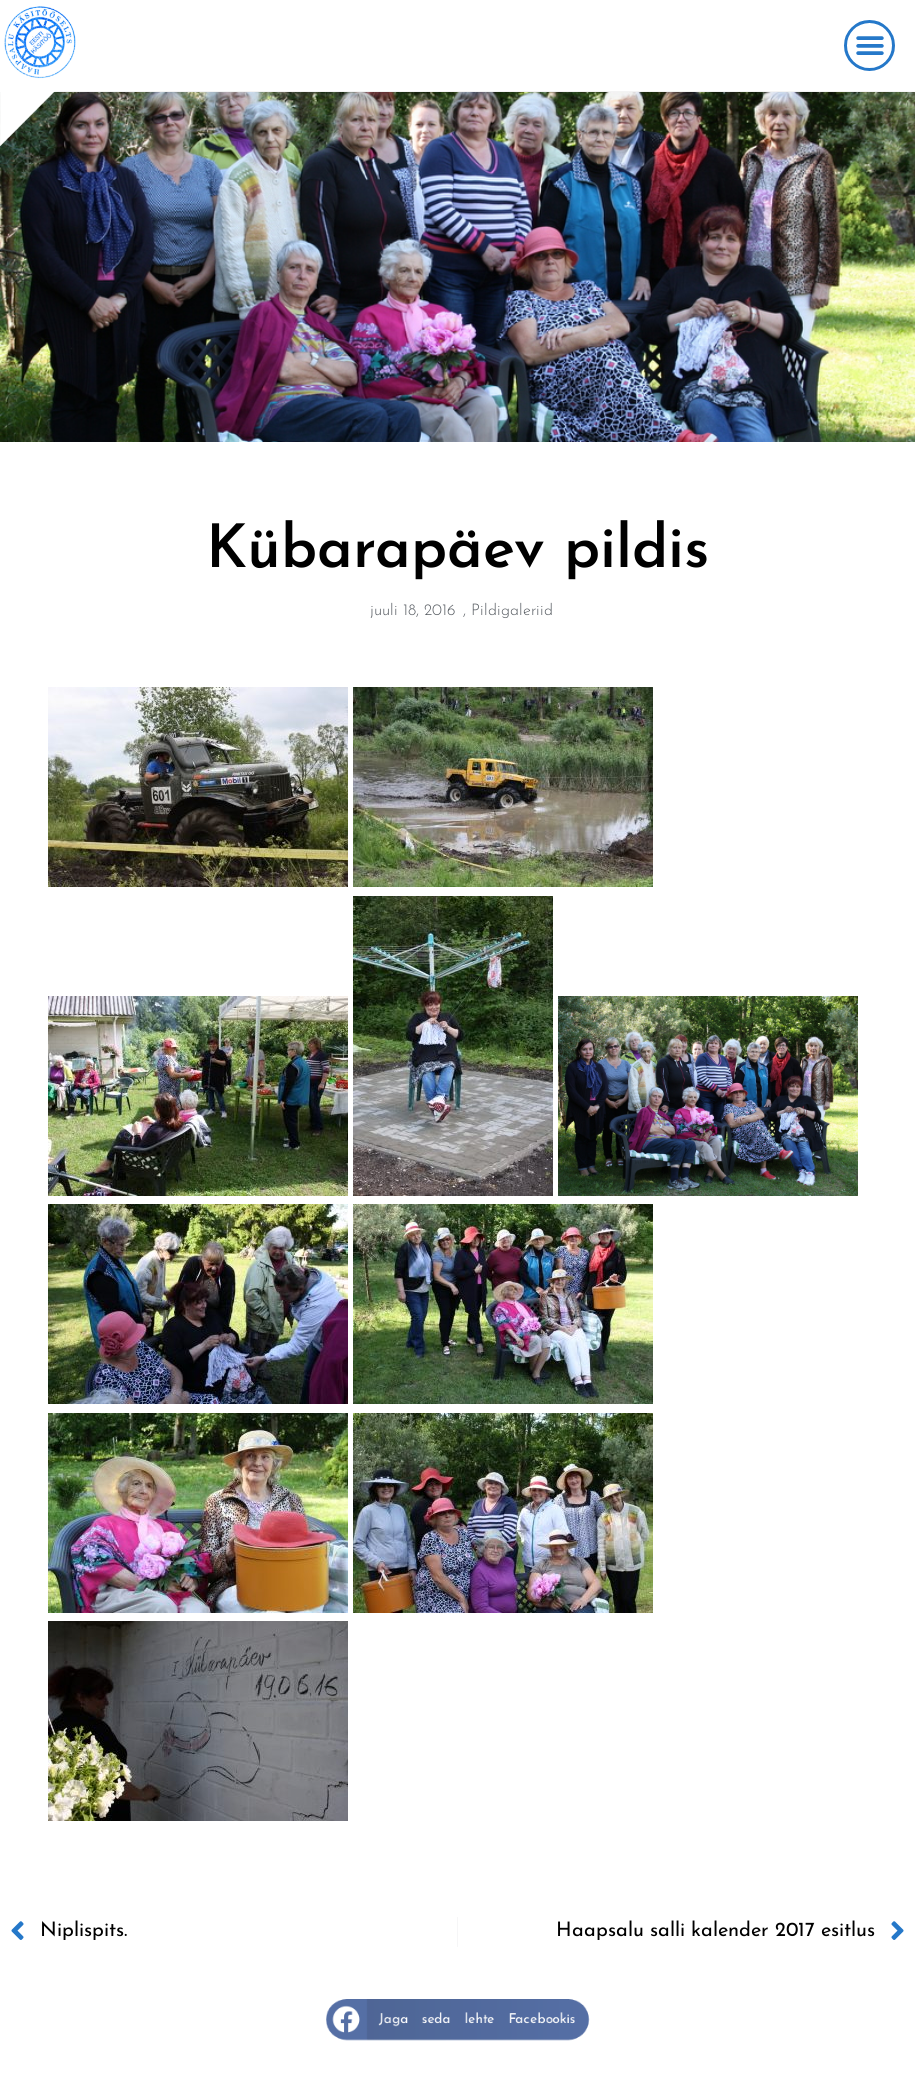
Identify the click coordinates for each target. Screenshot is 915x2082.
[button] (869, 45)
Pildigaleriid (512, 611)
